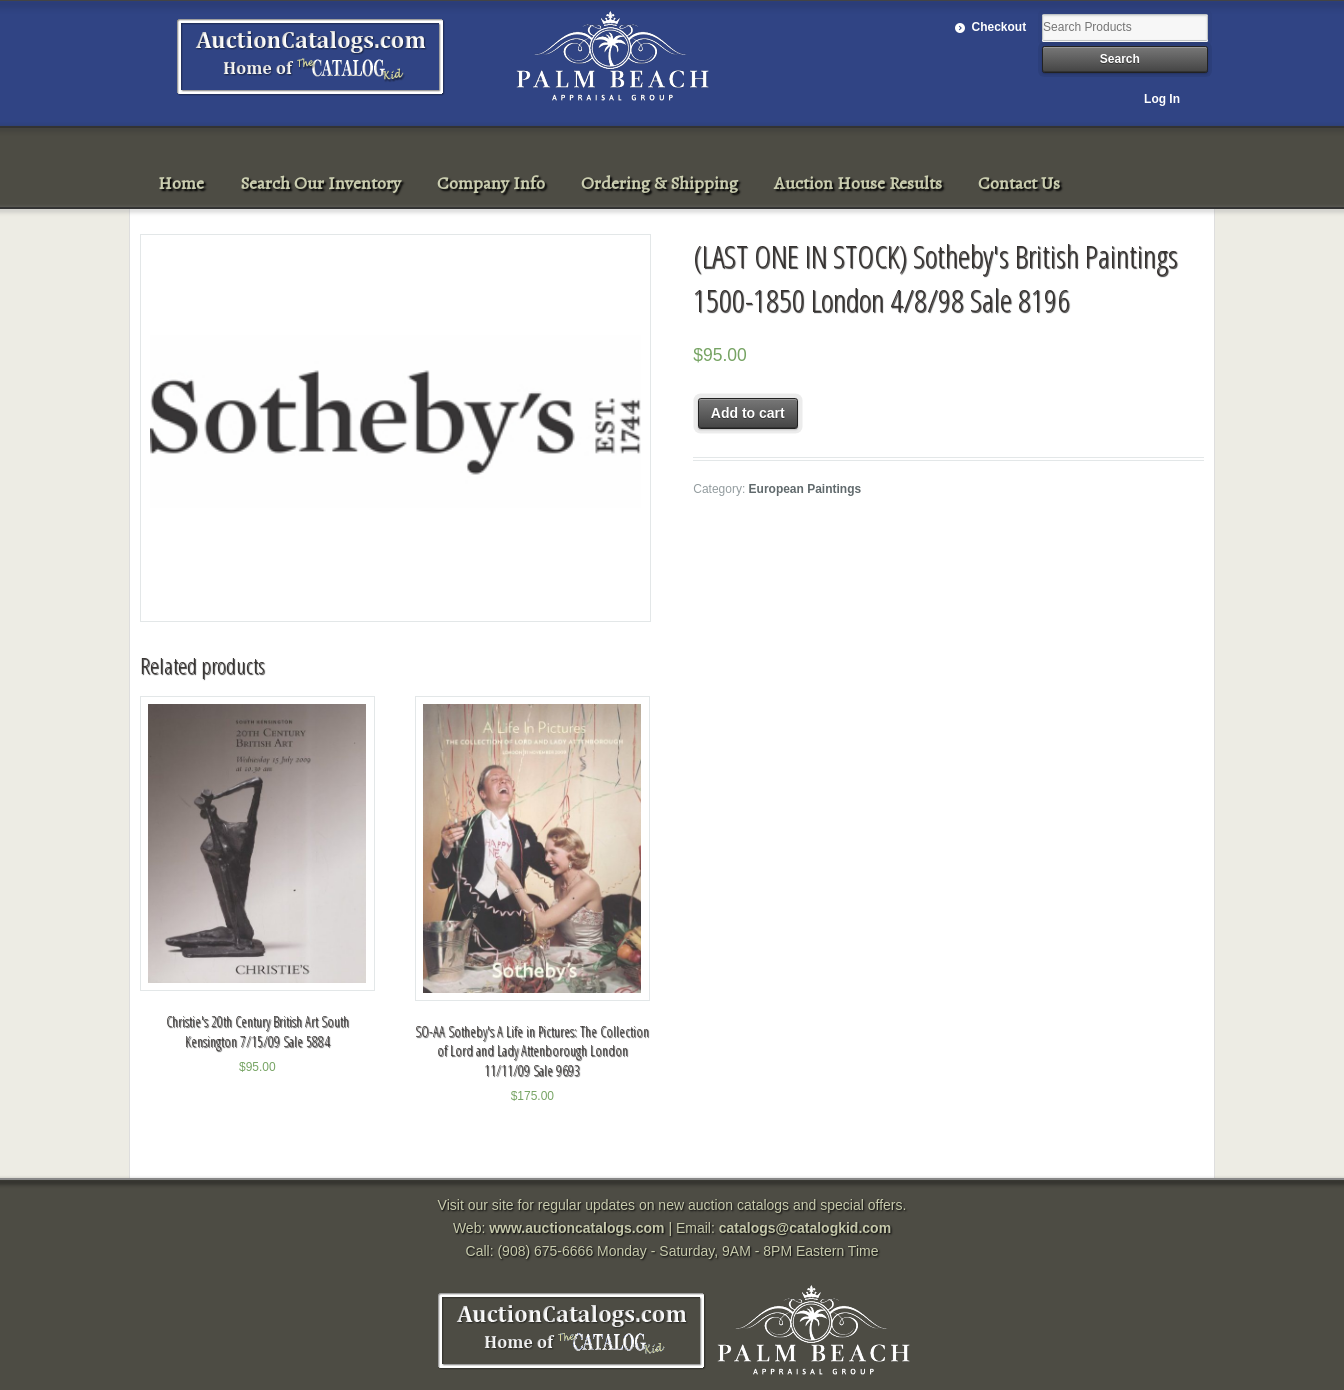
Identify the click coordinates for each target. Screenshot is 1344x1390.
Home (181, 183)
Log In (1162, 99)
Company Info (491, 183)
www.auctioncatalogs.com (576, 1228)
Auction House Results (858, 183)
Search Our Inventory (320, 183)
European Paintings (805, 489)
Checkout (999, 27)
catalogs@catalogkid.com (805, 1228)
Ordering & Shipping (659, 183)
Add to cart (748, 413)
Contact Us (1019, 183)
